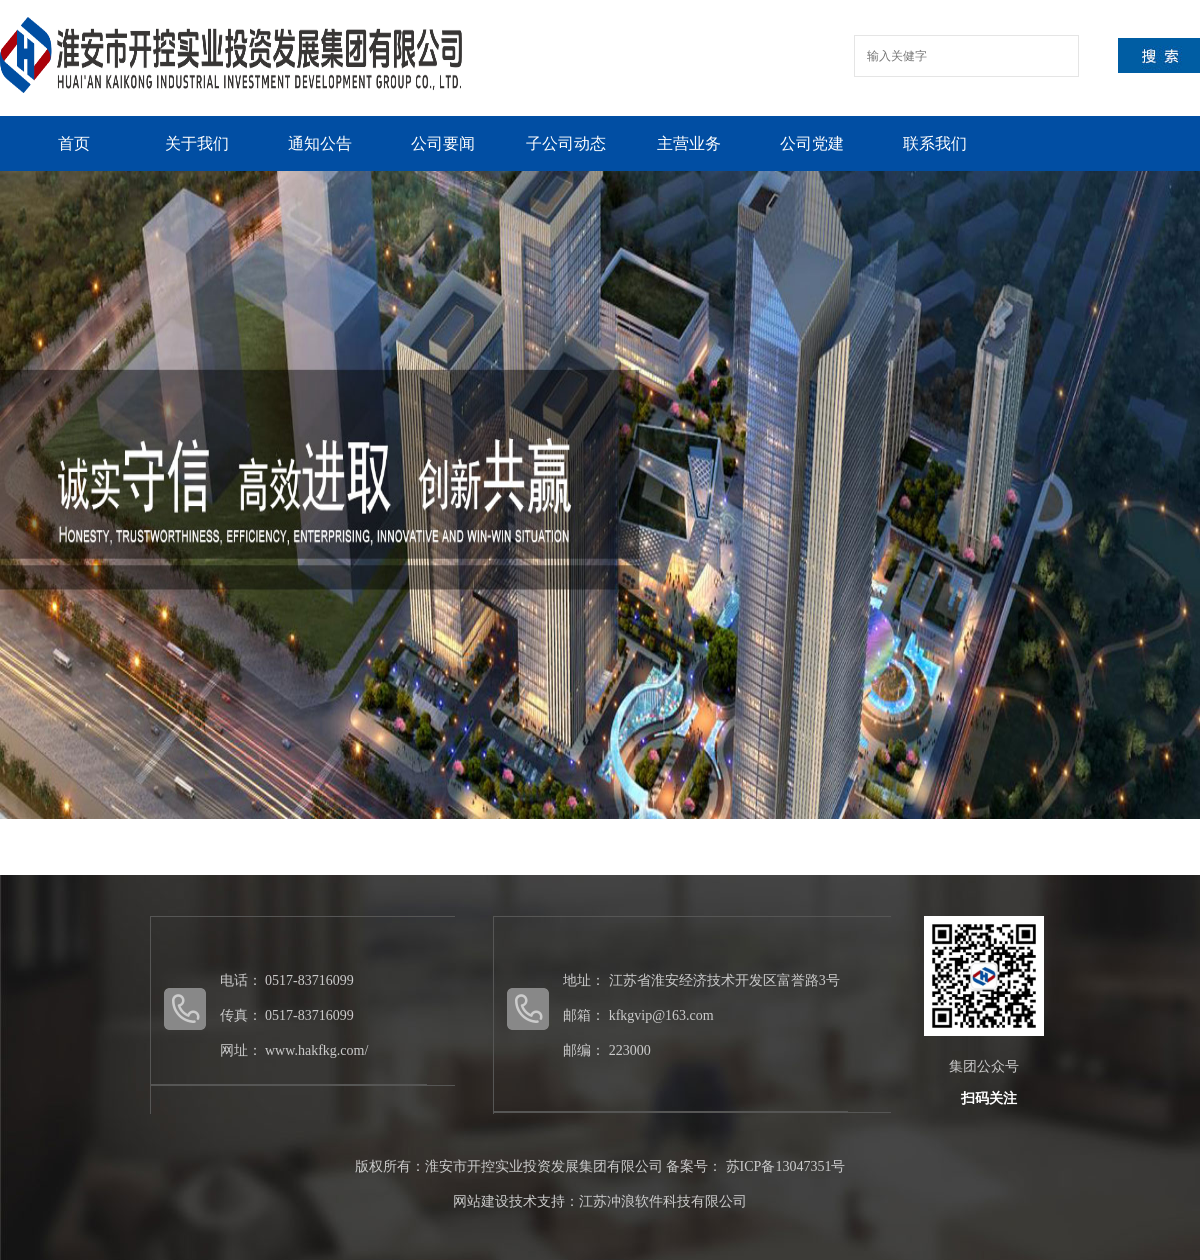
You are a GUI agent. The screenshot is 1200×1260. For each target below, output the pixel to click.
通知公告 (320, 143)
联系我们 (935, 143)
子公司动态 (566, 143)
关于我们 (197, 143)
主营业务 (689, 143)
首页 (74, 143)
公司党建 (812, 143)
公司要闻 (443, 143)
